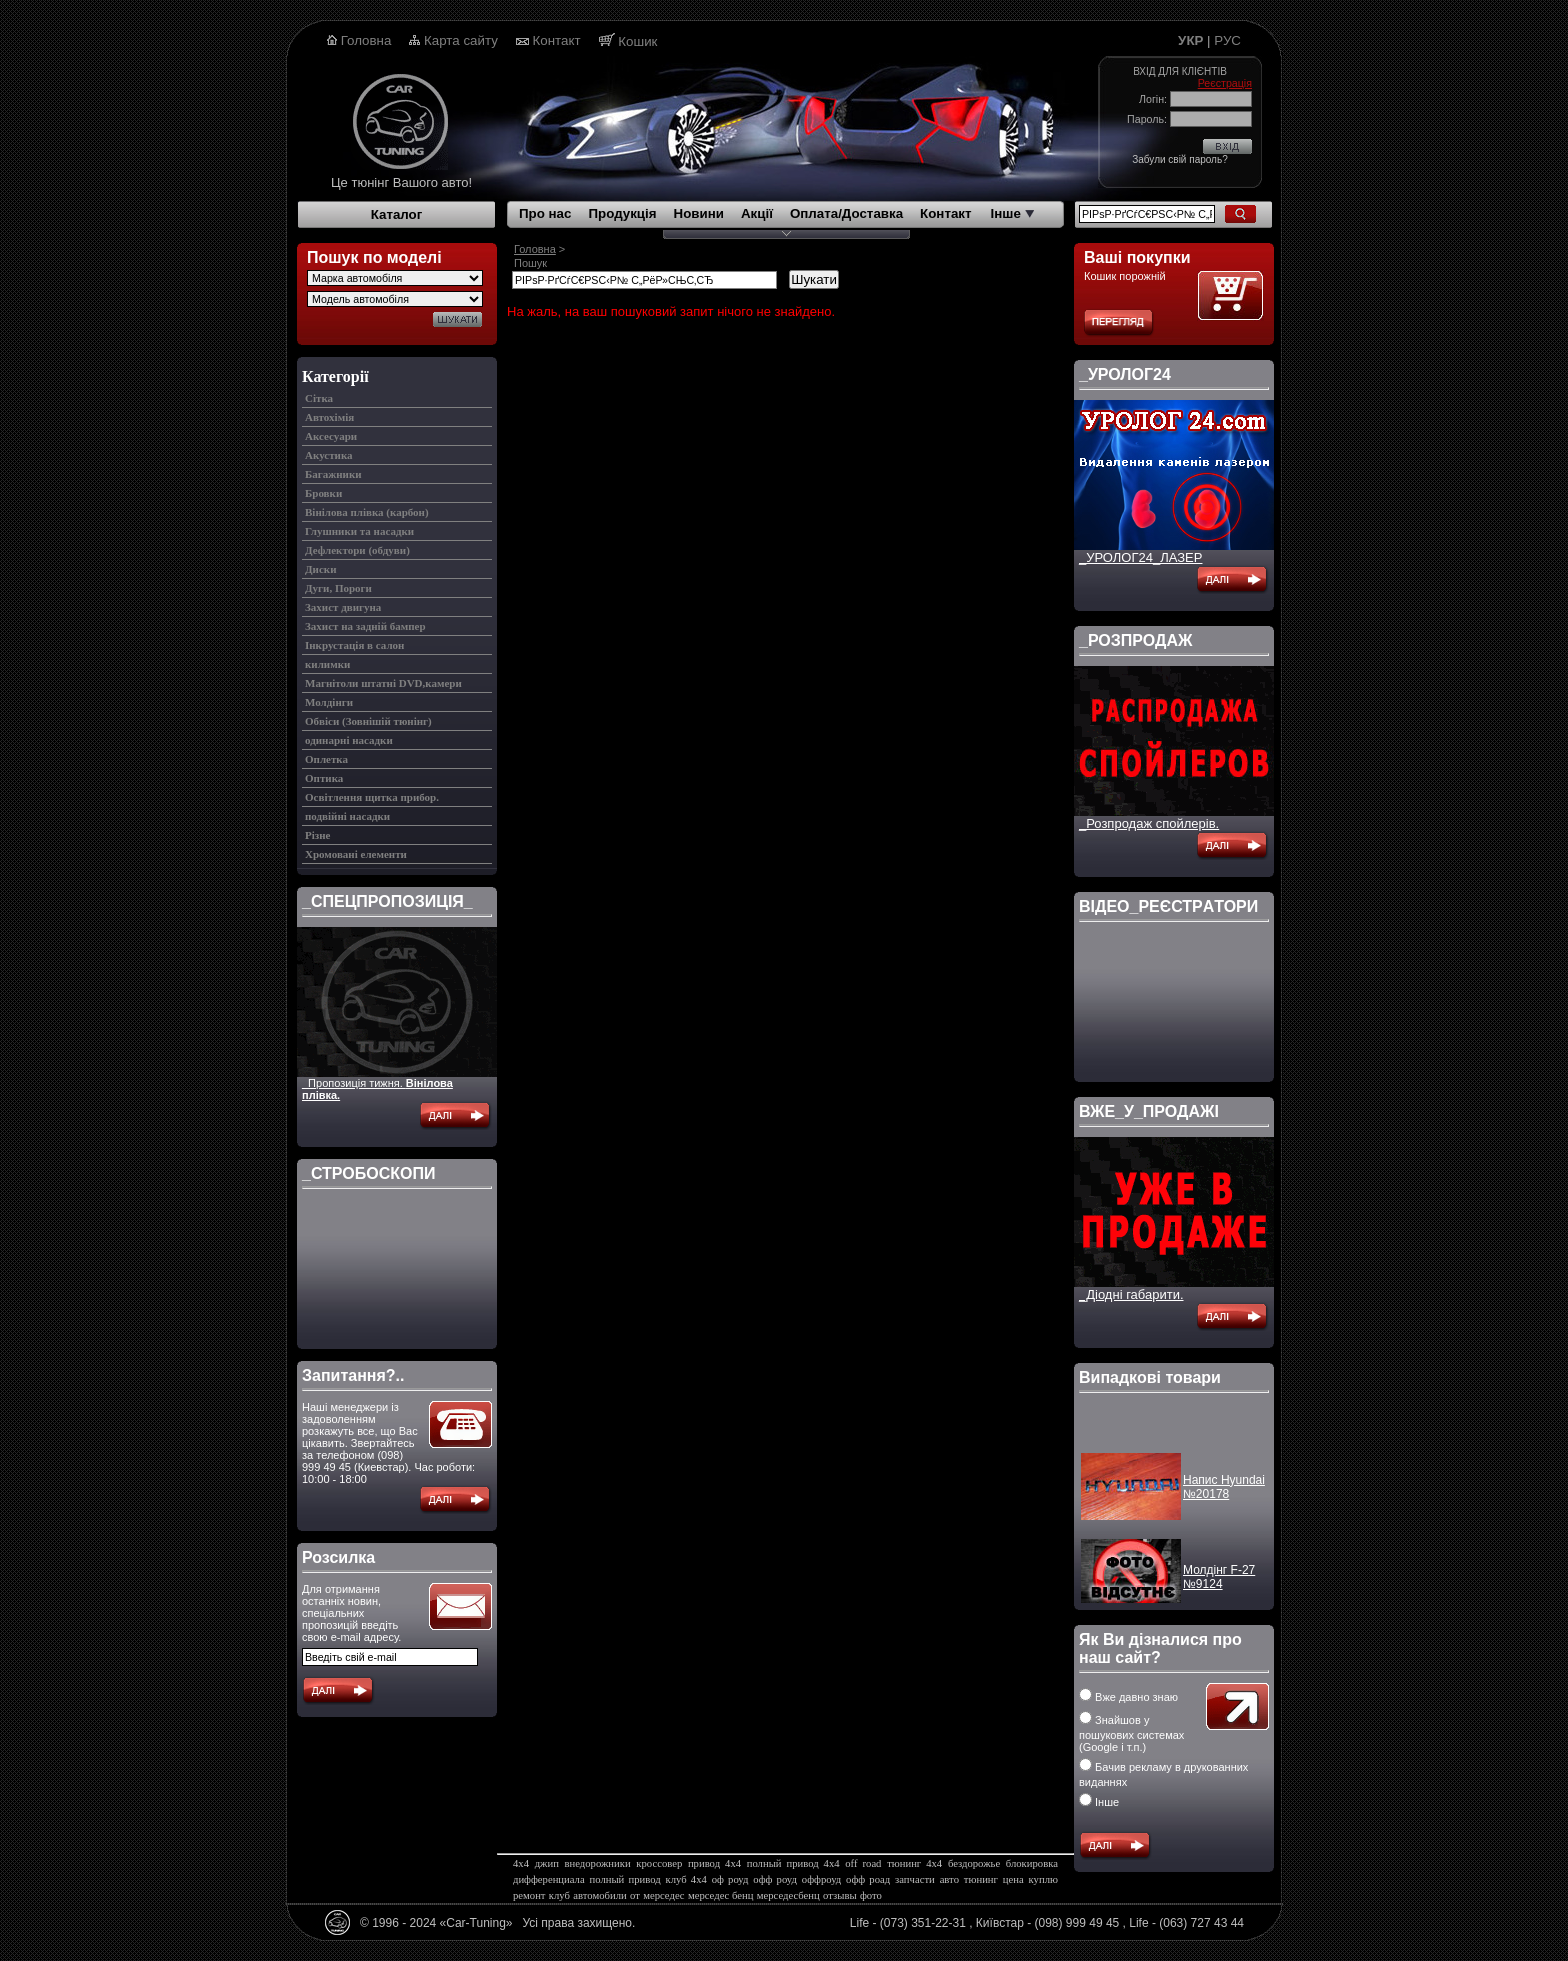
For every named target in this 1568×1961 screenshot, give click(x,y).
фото (871, 1895)
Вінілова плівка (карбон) (367, 512)
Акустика (329, 455)
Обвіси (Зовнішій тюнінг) (368, 721)
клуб (559, 1895)
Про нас (545, 213)
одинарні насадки (349, 740)
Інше (1012, 213)
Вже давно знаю (1128, 1697)
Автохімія (329, 417)
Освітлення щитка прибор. (372, 797)
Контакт (557, 40)
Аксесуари (331, 436)
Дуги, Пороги (338, 588)
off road (863, 1863)
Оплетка (326, 759)
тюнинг (981, 1879)
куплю (1043, 1879)
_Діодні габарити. (1131, 1294)
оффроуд (821, 1879)
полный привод (625, 1879)
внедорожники (598, 1863)
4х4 (521, 1863)
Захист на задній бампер (365, 626)
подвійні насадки (347, 816)
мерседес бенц (720, 1895)
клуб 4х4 (686, 1879)
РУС (1227, 40)
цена (1013, 1879)
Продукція (622, 213)
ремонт (529, 1895)
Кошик (637, 41)
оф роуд (730, 1879)
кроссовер (659, 1863)
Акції (757, 213)
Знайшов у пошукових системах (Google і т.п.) (1131, 1733)
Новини (699, 213)
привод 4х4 (714, 1863)
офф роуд (775, 1879)
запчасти (915, 1879)
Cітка (319, 398)
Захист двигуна (343, 607)
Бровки (323, 493)
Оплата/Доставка (846, 213)
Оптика (324, 778)
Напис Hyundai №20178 (1224, 1494)
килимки (327, 664)
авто (949, 1879)
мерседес (663, 1895)
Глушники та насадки (359, 531)
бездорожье (974, 1863)
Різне (317, 835)
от (635, 1895)
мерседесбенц (788, 1895)
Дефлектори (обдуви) (357, 550)
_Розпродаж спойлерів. (1149, 823)
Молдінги (329, 702)
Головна (366, 40)
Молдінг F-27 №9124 (1219, 1584)
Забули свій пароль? (1179, 159)
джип (547, 1863)
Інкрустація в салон (354, 645)
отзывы (840, 1895)
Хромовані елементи (356, 854)
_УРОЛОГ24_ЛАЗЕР (1140, 557)
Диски (320, 569)
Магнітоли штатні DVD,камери (383, 683)
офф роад (868, 1879)
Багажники (333, 474)
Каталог (397, 214)
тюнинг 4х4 (914, 1863)
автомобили (599, 1895)
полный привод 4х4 (793, 1863)
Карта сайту (461, 40)
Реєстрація (1225, 83)
